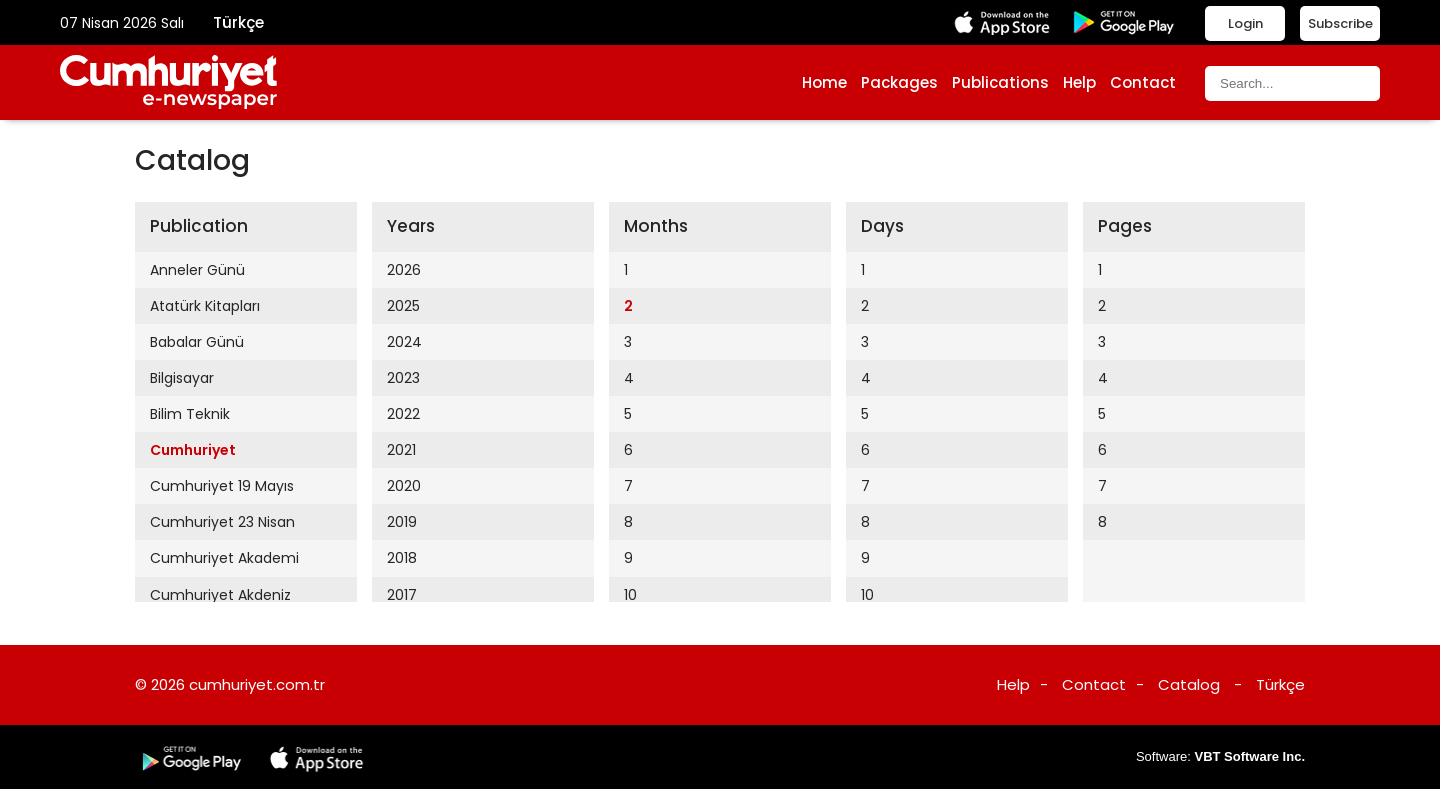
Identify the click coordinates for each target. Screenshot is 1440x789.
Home (824, 82)
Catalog (1189, 684)
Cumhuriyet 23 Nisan (222, 522)
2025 (403, 306)
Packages (899, 82)
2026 (404, 270)
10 (630, 595)
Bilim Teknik (190, 414)
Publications (1000, 82)
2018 (402, 558)
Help (1079, 82)
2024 (404, 342)
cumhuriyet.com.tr (257, 684)
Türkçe (238, 22)
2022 (403, 414)
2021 (401, 450)
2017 (402, 595)
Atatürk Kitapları (205, 306)
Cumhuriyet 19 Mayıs (222, 486)
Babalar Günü (197, 342)
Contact (1143, 82)
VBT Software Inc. (1249, 756)
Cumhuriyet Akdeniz (220, 595)
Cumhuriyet (193, 450)
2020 (404, 486)
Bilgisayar (182, 378)
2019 (402, 522)
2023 (403, 378)
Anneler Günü (197, 270)
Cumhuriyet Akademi (224, 558)
